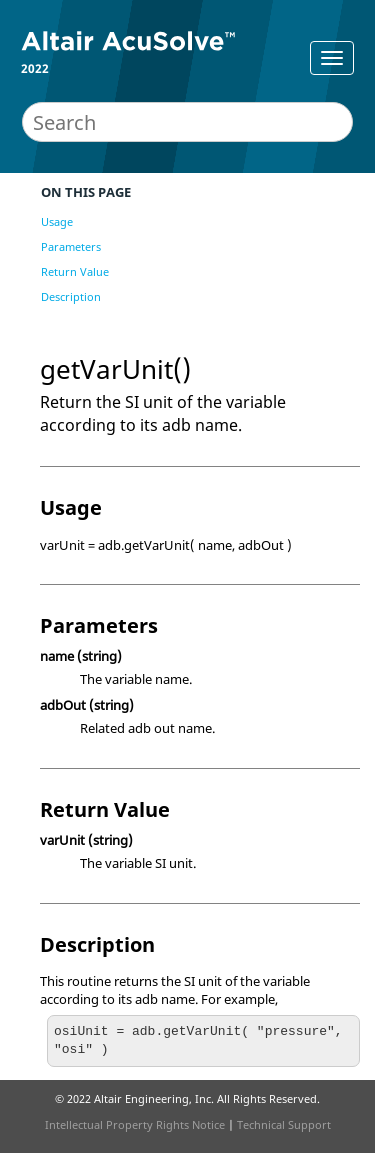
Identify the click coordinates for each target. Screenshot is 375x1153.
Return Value (75, 271)
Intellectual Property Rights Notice (135, 1124)
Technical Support (284, 1124)
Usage (57, 221)
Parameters (71, 246)
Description (71, 296)
